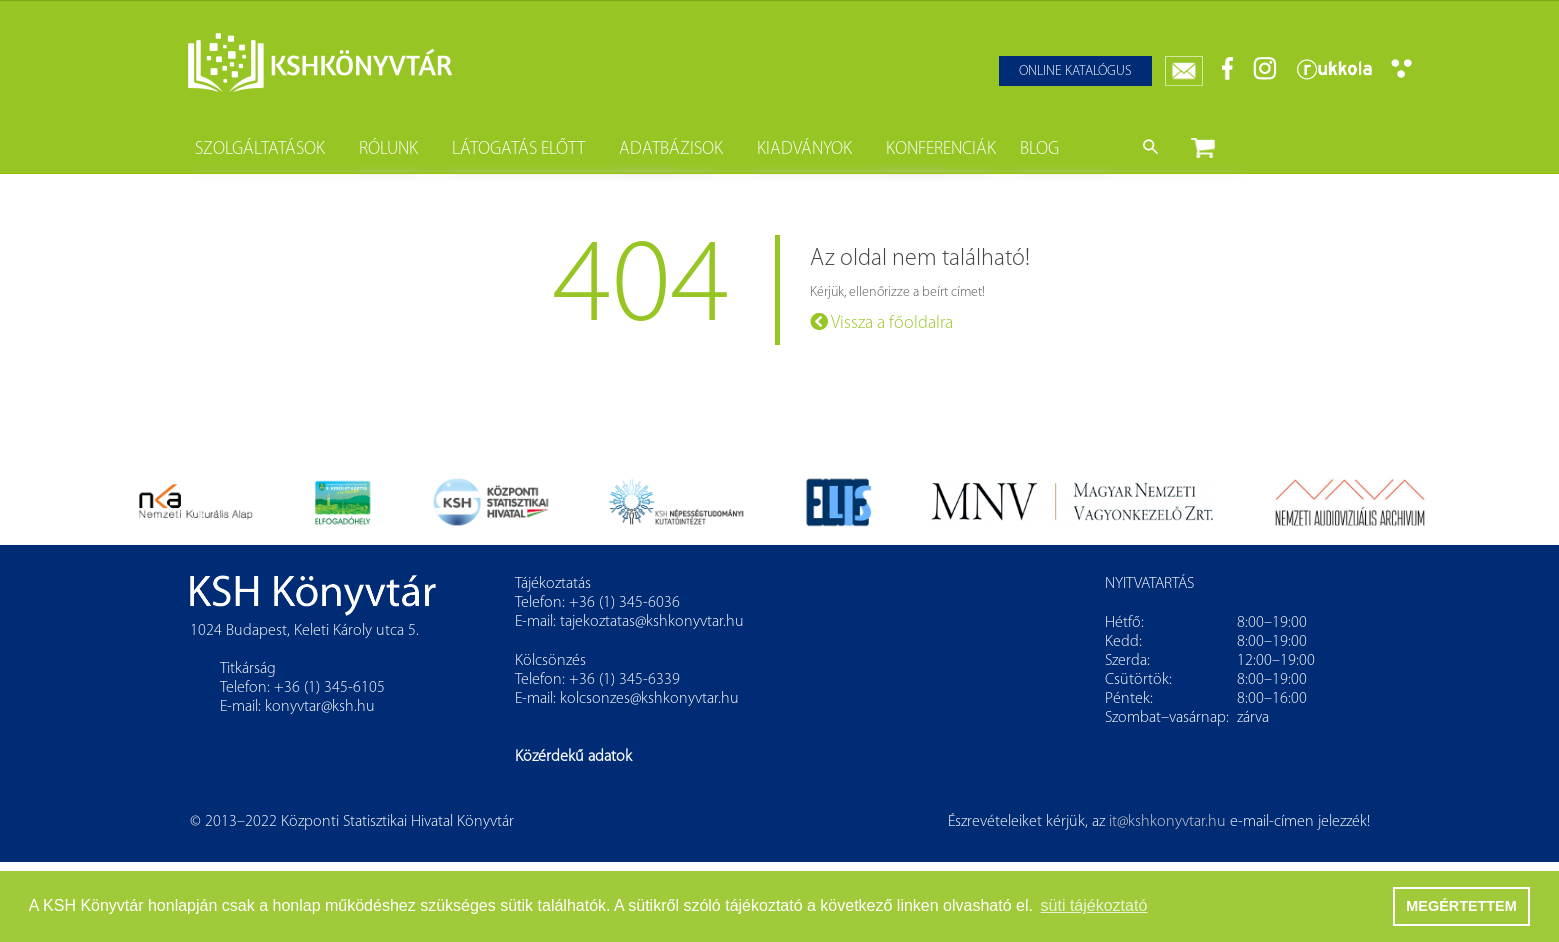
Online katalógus (1075, 71)
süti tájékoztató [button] (1094, 905)
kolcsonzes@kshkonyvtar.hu (649, 699)
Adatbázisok (671, 149)
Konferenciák (941, 149)
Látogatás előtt (518, 149)
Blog (1039, 149)
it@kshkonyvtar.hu (1167, 822)
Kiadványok (804, 149)
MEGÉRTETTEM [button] (1461, 906)
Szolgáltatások (260, 149)
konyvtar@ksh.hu (320, 707)
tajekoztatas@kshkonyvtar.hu (652, 622)
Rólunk (388, 149)
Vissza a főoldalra (881, 322)
